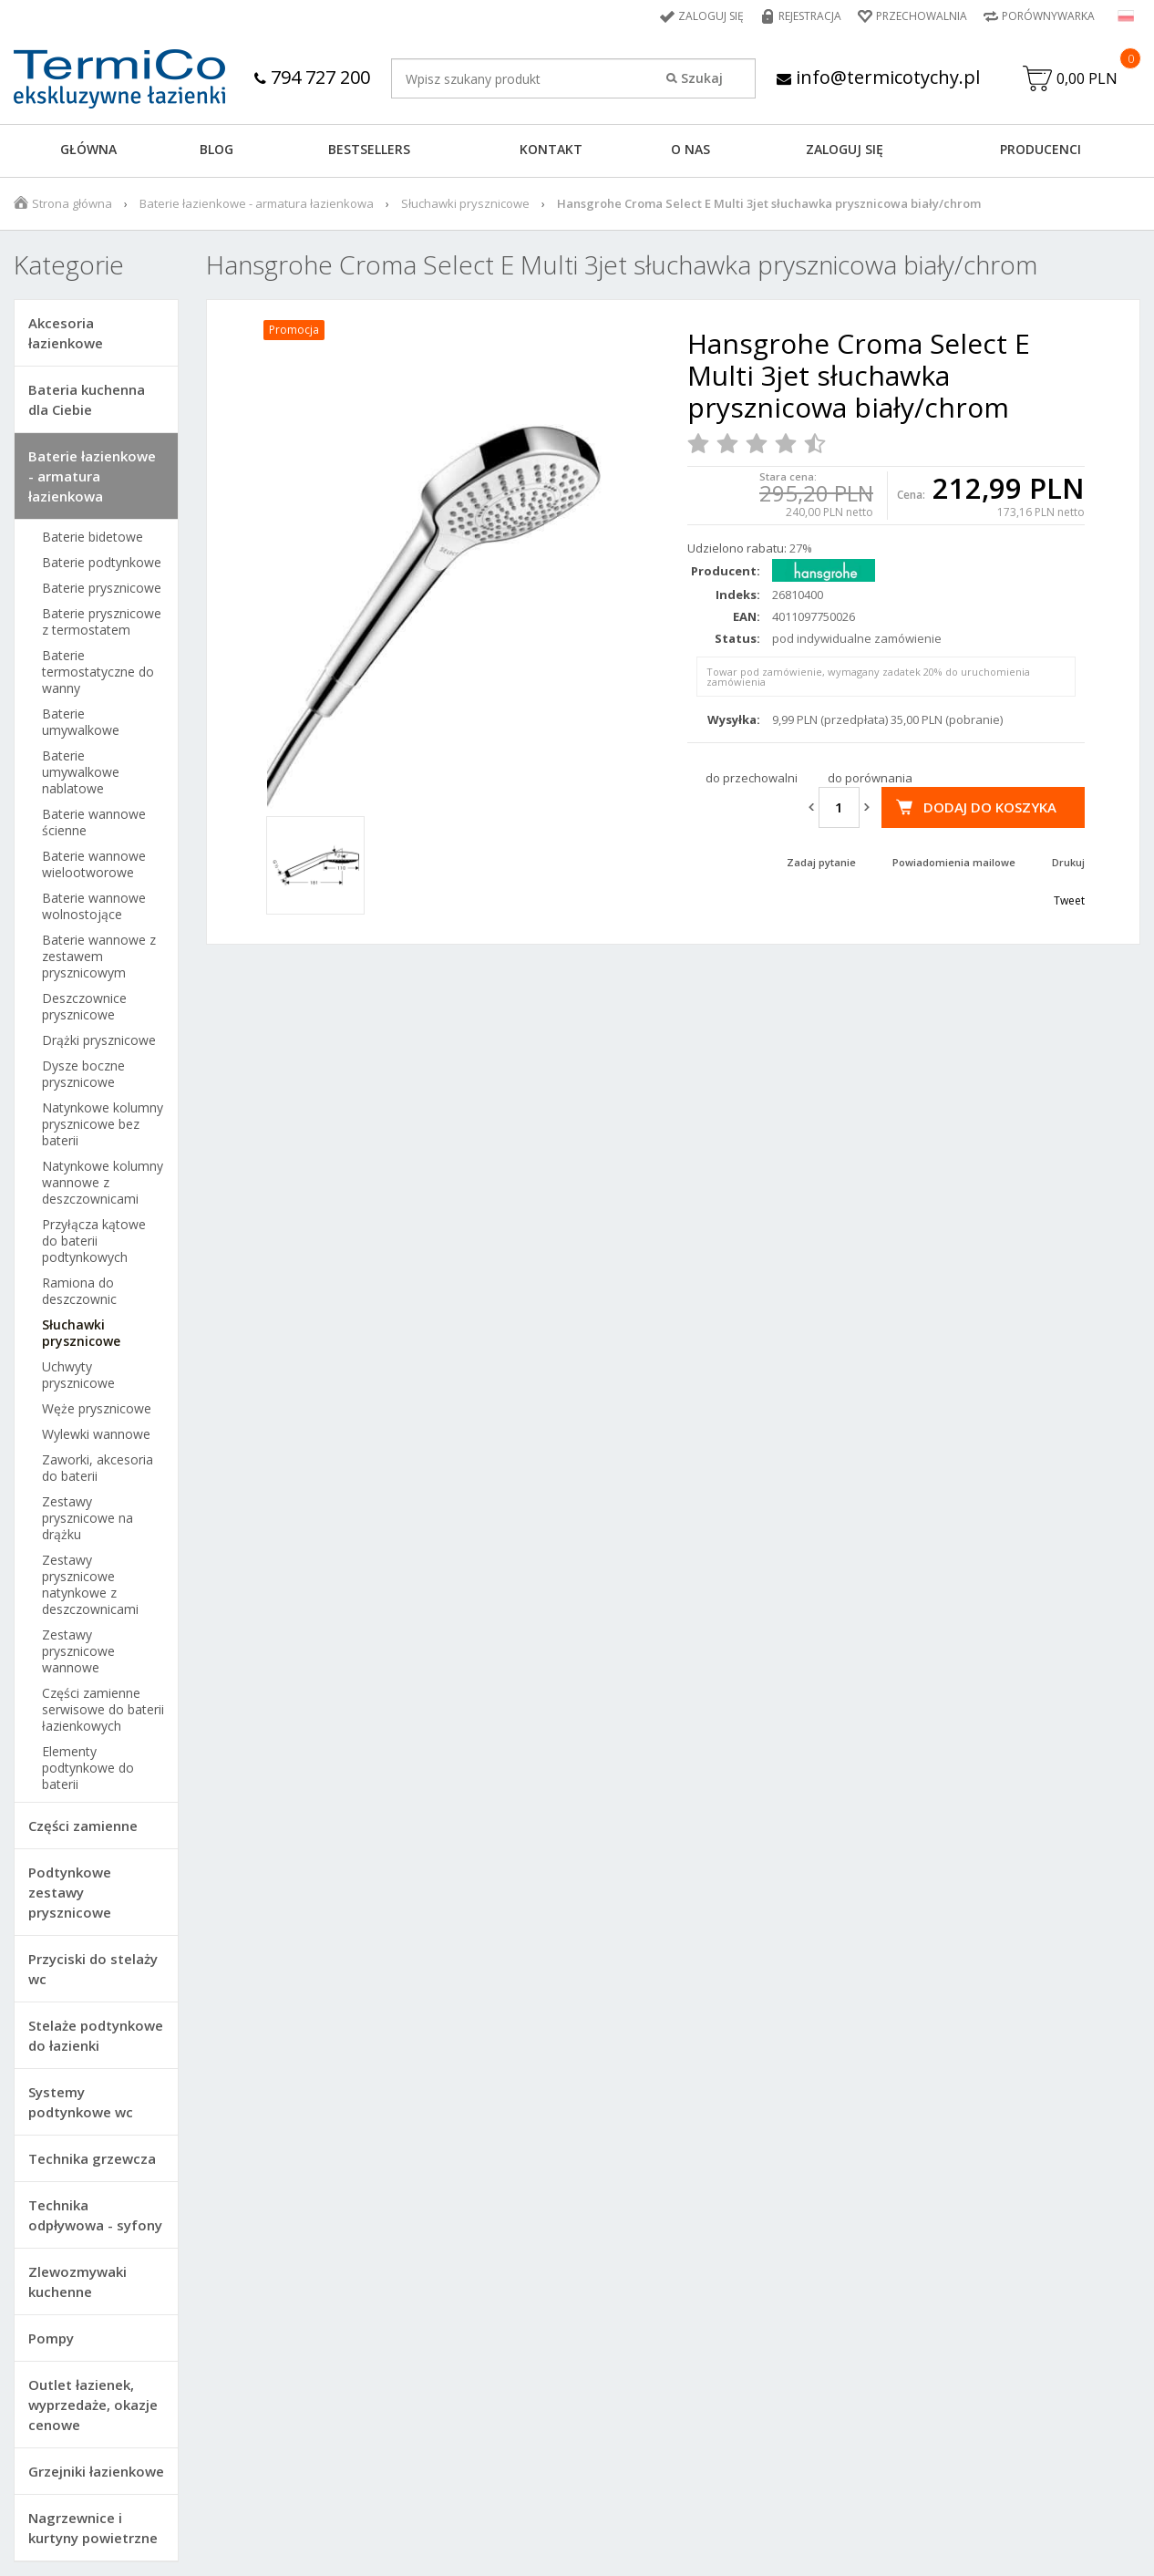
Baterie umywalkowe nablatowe (80, 772)
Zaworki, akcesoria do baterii (97, 1468)
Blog (216, 149)
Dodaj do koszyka (989, 807)
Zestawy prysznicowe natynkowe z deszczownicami (90, 1585)
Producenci (1040, 149)
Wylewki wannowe (96, 1434)
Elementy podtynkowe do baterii (88, 1768)
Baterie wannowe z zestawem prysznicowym (99, 956)
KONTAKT (551, 149)
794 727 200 (312, 77)
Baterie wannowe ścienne (94, 822)
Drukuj (1068, 862)
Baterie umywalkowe (80, 722)
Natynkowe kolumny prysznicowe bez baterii (102, 1124)
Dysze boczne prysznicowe (83, 1074)
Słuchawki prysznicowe (465, 203)
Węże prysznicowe (96, 1409)
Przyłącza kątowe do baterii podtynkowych (94, 1241)
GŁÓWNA (88, 149)
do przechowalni (752, 778)
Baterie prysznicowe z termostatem (101, 621)
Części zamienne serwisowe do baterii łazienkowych (103, 1709)
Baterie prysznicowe (101, 588)
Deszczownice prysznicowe (84, 1006)
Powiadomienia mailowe (953, 862)
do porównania (870, 778)
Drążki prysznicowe (99, 1040)
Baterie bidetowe (92, 537)
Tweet (1069, 900)
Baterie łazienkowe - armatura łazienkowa (256, 203)
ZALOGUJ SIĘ (844, 149)
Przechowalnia (921, 16)
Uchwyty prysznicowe (78, 1375)
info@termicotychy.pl (878, 77)
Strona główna (72, 203)
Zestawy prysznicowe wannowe (78, 1651)
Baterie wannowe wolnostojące (94, 906)
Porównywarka (1048, 16)
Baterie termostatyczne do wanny (98, 672)
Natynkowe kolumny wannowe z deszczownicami (102, 1182)
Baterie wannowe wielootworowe (94, 864)
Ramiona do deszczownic (79, 1291)
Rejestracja (809, 16)
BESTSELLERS (369, 149)
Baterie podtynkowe (101, 562)
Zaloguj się (711, 16)
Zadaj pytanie (821, 862)
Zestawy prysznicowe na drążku (87, 1518)
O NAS (690, 149)
